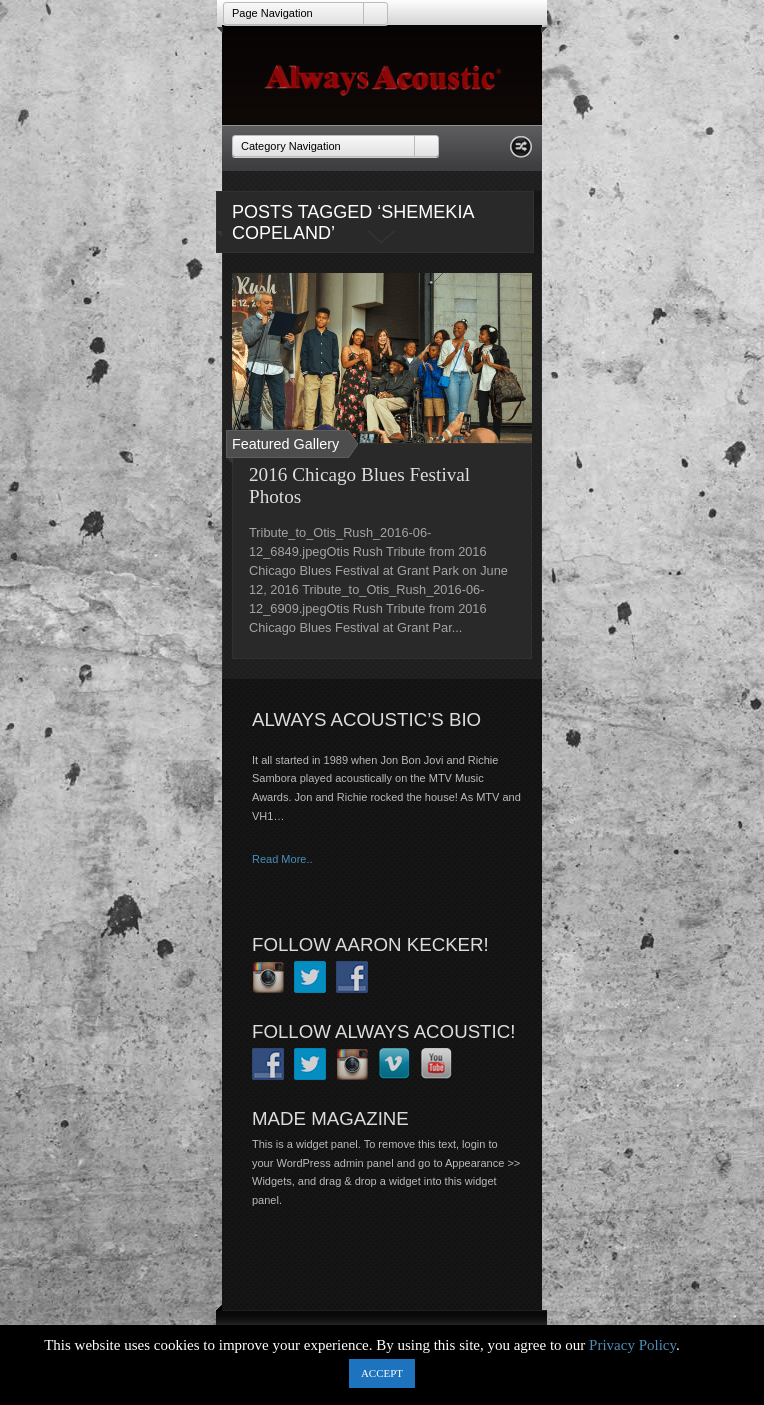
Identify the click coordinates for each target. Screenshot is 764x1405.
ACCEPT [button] (382, 1373)
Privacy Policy (632, 1345)
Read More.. (282, 859)
